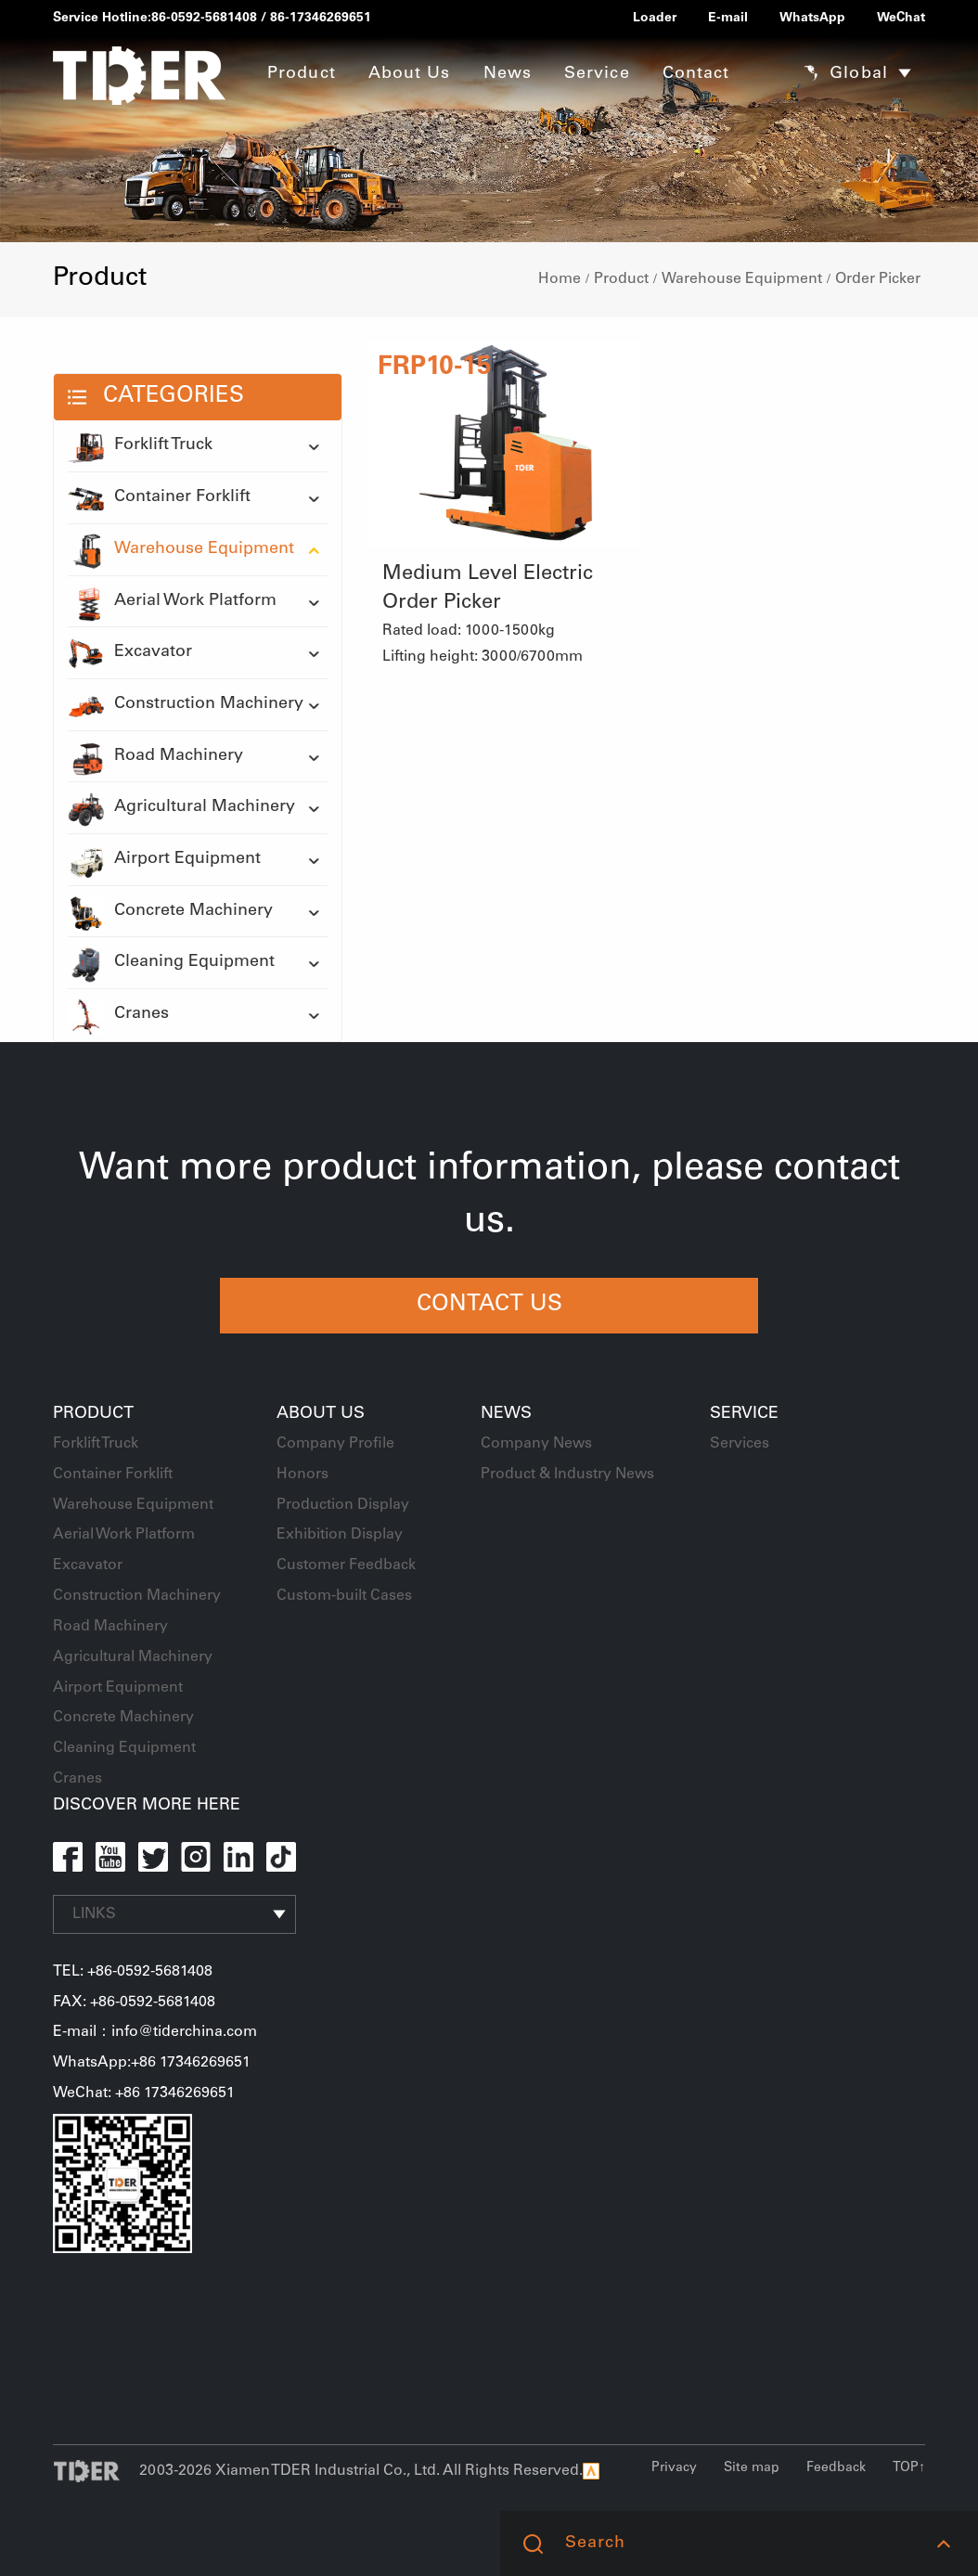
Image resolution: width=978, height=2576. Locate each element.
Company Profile (335, 1443)
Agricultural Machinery (181, 808)
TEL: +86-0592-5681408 (132, 1971)
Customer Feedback (346, 1565)
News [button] (507, 74)
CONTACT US (489, 1305)
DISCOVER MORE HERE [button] (146, 1805)
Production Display (343, 1505)
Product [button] (301, 74)
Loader (654, 18)
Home (559, 279)
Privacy (674, 2468)
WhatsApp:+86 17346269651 (152, 2062)
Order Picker (877, 279)
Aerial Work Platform (172, 602)
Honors (302, 1474)
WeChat (901, 18)
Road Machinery (155, 757)
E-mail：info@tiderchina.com (155, 2032)
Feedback (836, 2468)
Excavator (130, 653)
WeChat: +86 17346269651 (144, 2093)
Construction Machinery (185, 705)
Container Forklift (159, 498)
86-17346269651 (320, 18)
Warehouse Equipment (742, 279)
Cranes (118, 1015)
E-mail (728, 18)
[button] (943, 2543)
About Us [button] (409, 74)
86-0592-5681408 (204, 18)
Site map (751, 2468)
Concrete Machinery (170, 912)
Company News (536, 1443)
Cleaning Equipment (171, 963)
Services (739, 1443)
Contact (696, 74)
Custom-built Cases (344, 1596)
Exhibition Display (340, 1534)
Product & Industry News (567, 1474)
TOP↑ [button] (909, 2468)
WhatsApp (812, 18)
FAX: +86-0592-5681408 (134, 2002)
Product (621, 279)
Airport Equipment (164, 860)
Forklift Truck (140, 446)
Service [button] (597, 74)
